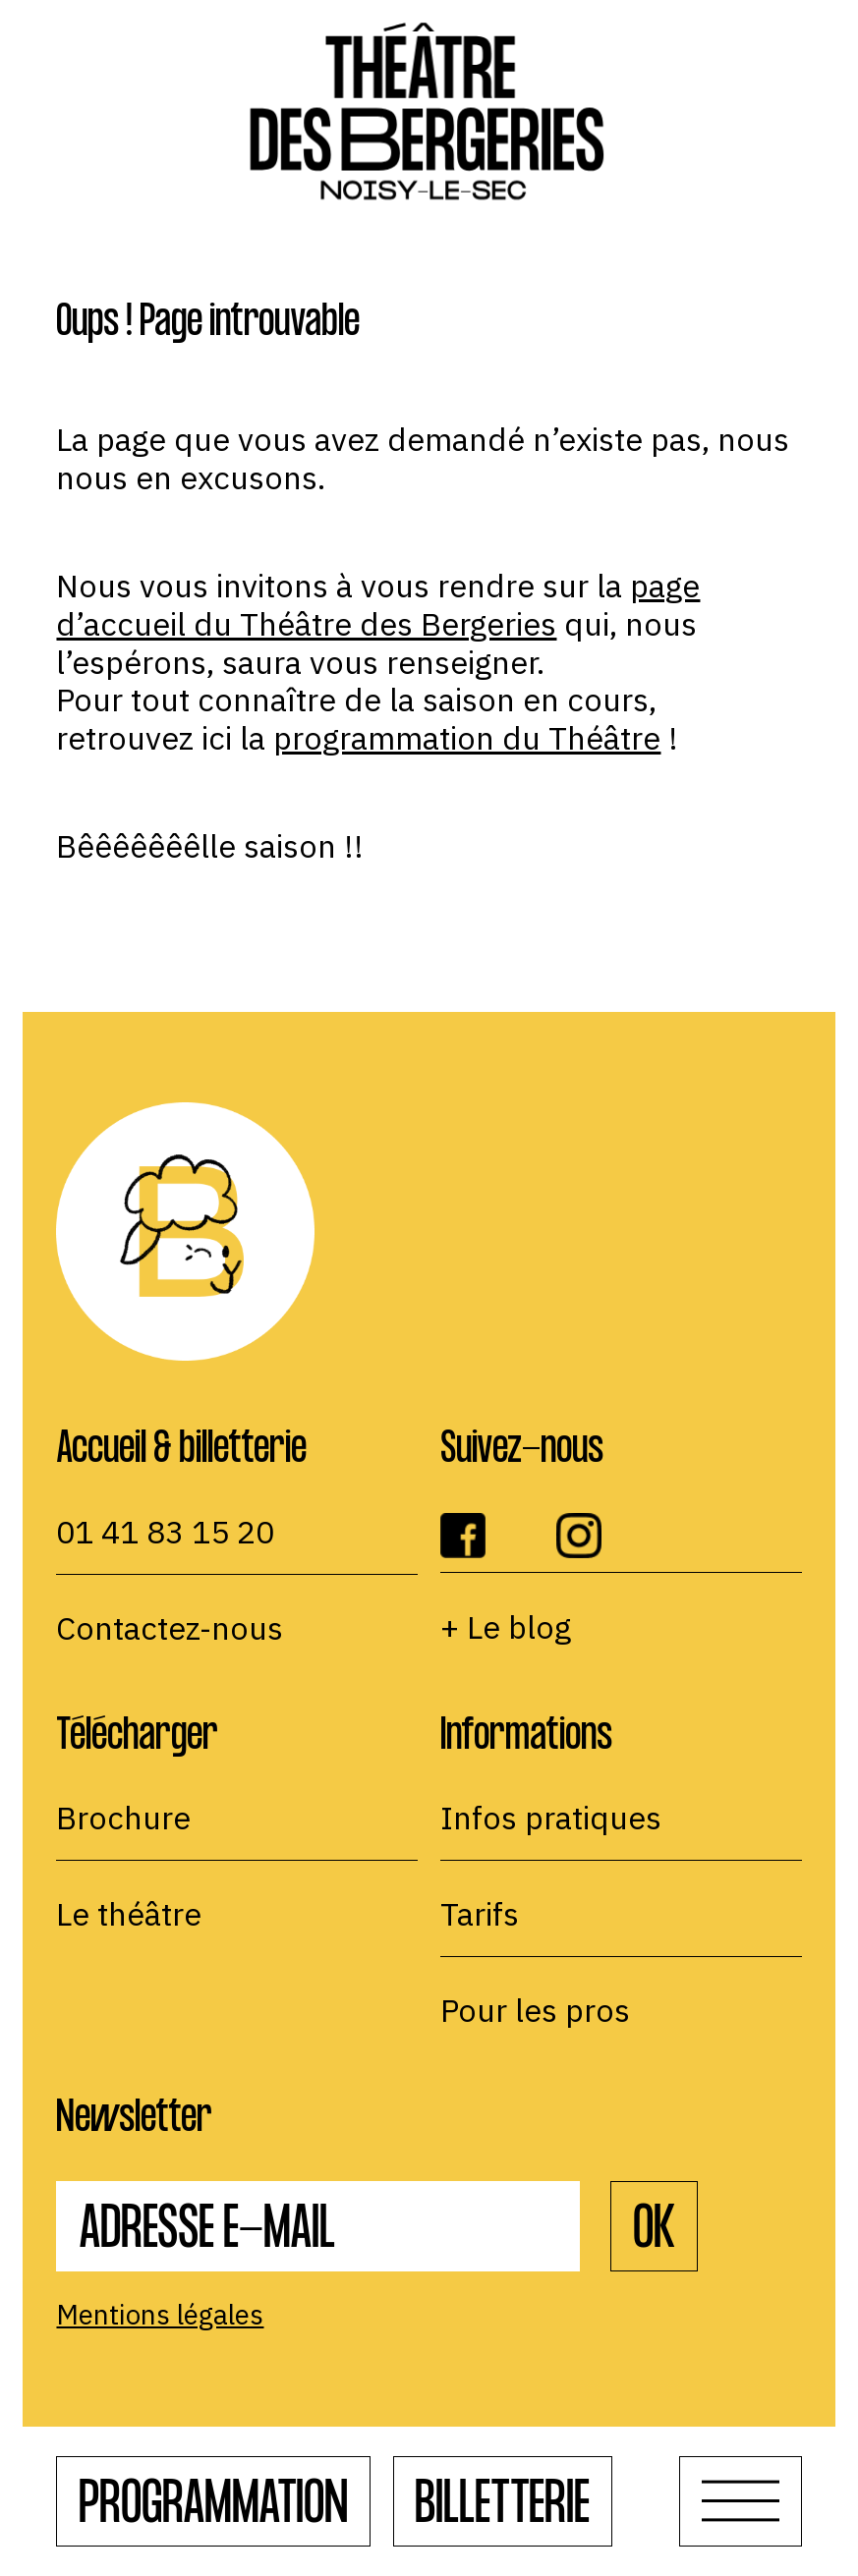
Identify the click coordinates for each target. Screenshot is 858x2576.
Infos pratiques (550, 1817)
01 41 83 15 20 (165, 1531)
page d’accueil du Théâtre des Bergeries (378, 604)
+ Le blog (505, 1627)
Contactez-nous (169, 1628)
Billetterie (502, 2509)
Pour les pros (535, 2010)
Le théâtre (128, 1913)
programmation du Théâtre (466, 737)
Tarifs (479, 1913)
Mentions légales (159, 2314)
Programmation (213, 2509)
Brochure (123, 1817)
